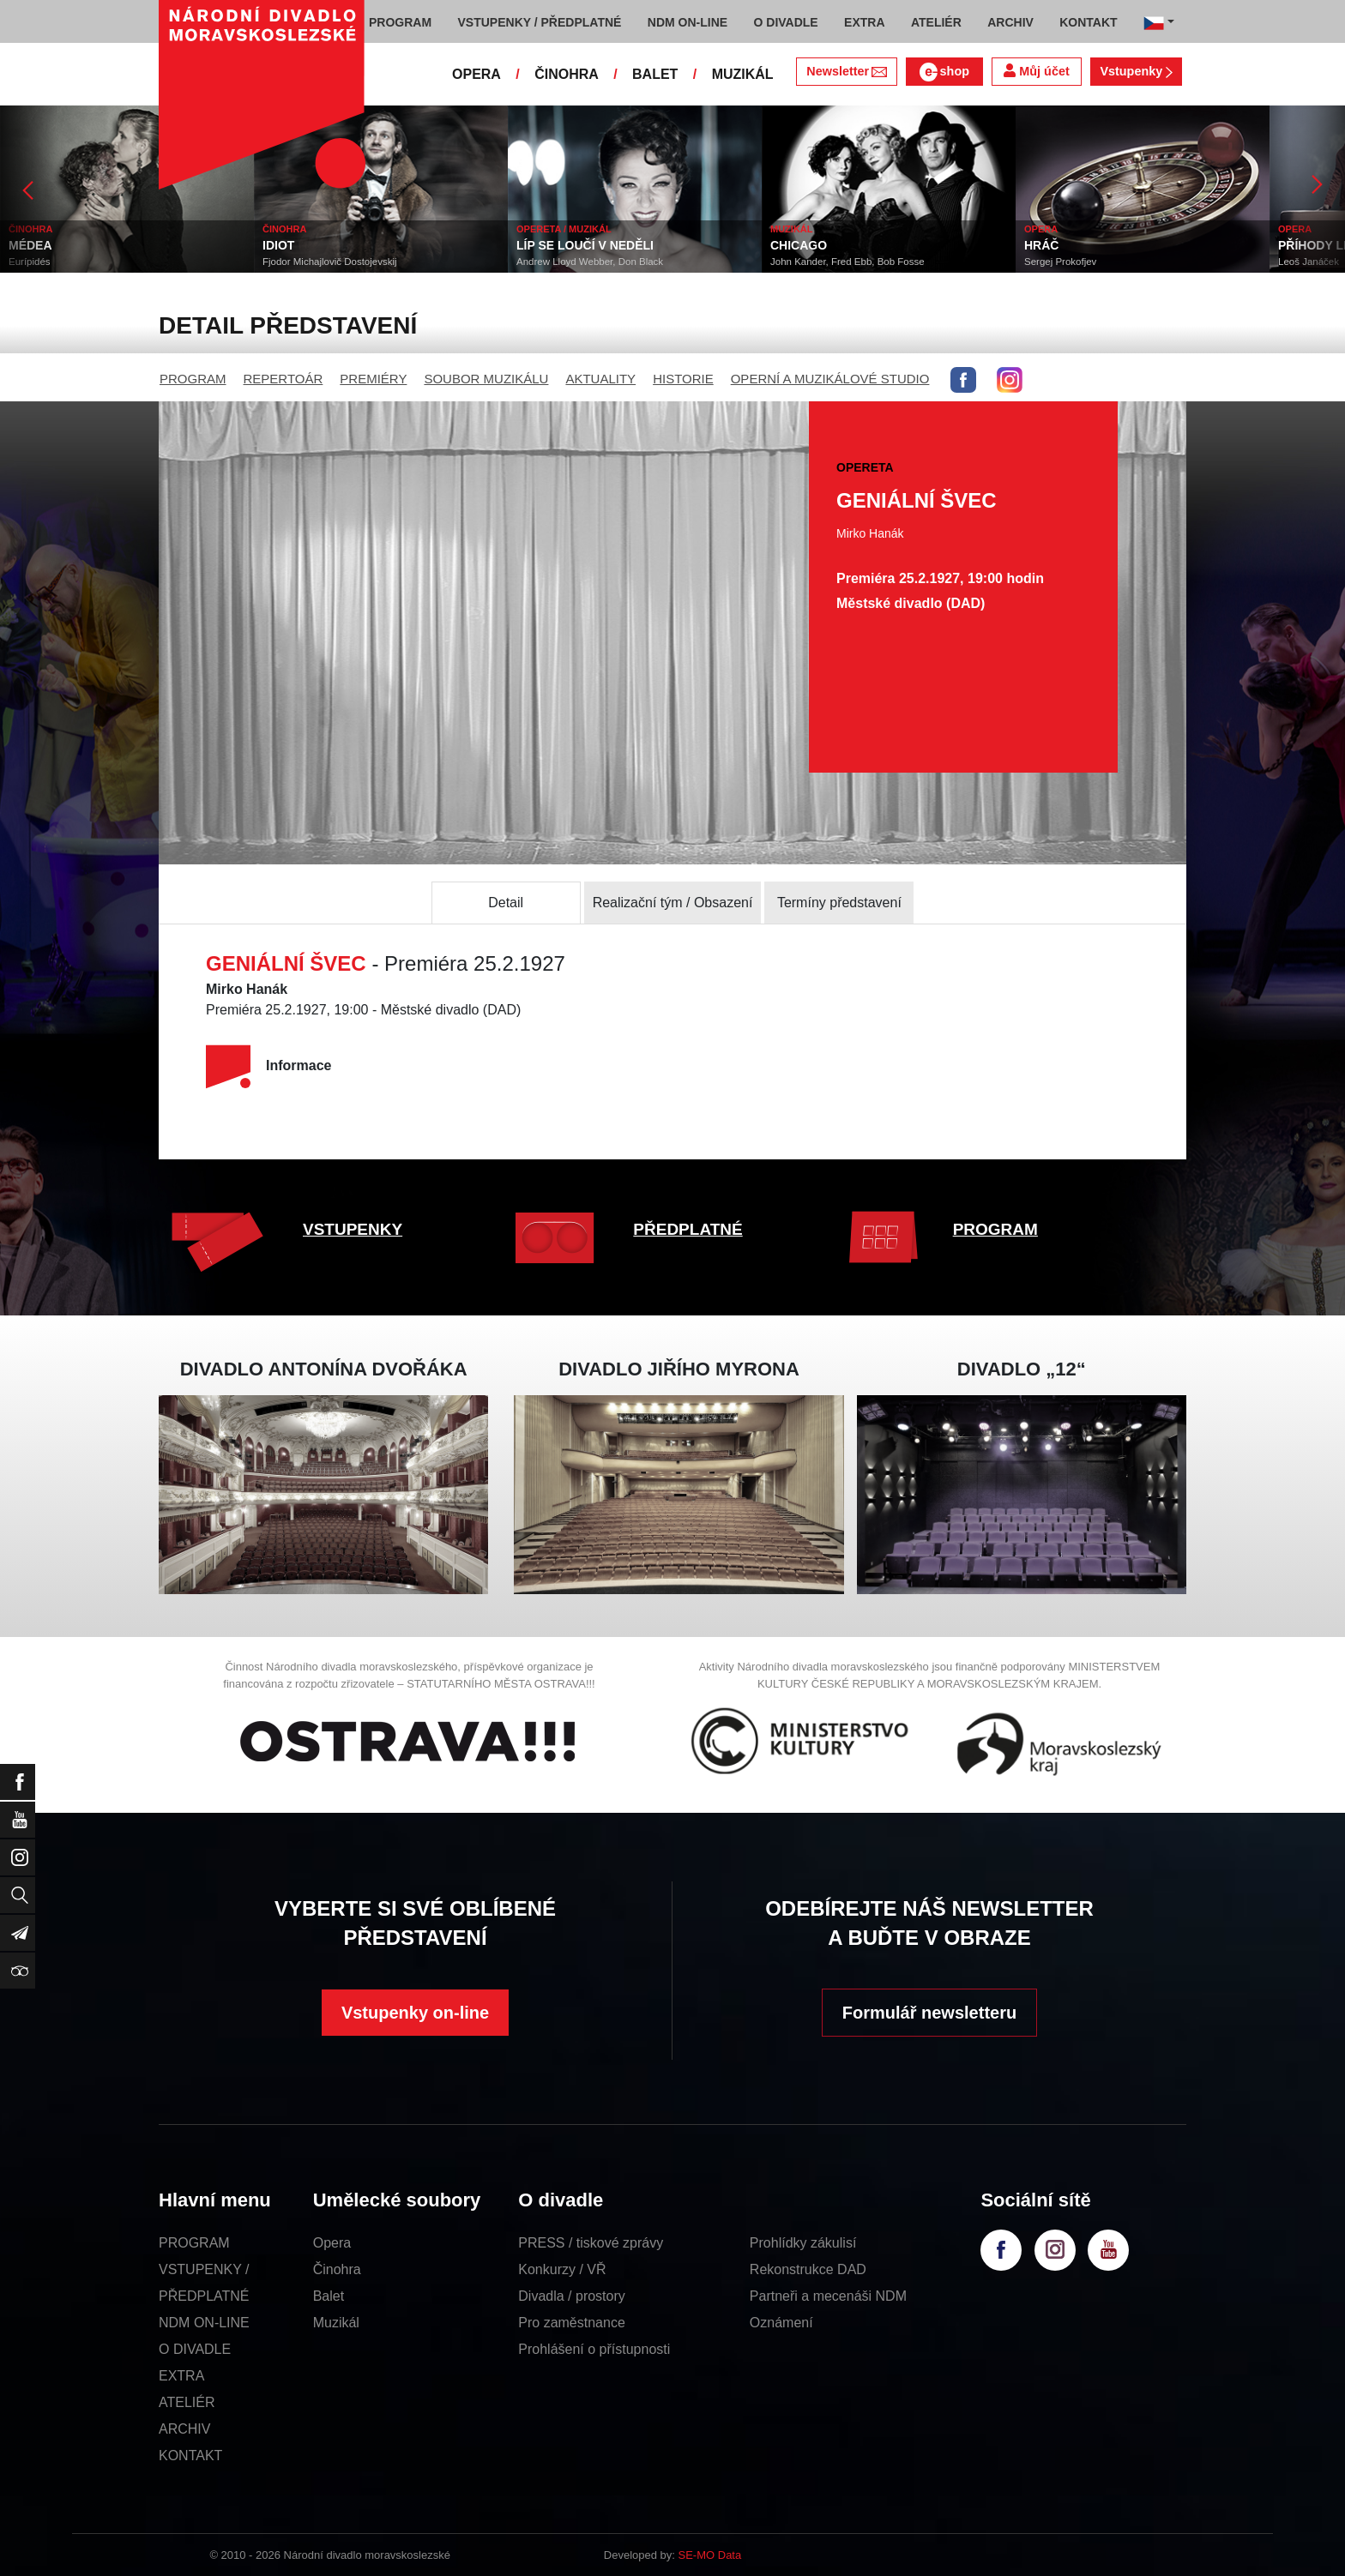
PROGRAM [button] (400, 22)
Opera (332, 2243)
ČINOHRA (566, 74)
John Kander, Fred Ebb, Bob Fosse (847, 261)
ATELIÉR (187, 2402)
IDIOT (278, 245)
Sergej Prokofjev (1060, 261)
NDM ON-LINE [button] (687, 22)
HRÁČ (1041, 245)
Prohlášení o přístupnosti (594, 2349)
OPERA (476, 74)
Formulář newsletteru (929, 2012)
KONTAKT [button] (1088, 22)
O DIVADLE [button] (786, 22)
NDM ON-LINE (204, 2322)
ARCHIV (184, 2429)
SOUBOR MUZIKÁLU (486, 378)
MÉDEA (30, 245)
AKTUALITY (600, 378)
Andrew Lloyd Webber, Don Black (589, 261)
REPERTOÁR (283, 378)
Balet (328, 2296)
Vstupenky (1136, 71)
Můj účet (1036, 70)
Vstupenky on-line (415, 2012)
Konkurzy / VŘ (562, 2269)
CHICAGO (798, 245)
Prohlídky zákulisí (803, 2243)
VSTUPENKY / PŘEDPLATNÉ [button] (540, 22)
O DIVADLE (195, 2349)
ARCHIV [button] (1010, 22)
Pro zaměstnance (571, 2322)
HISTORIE (683, 378)
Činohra (337, 2269)
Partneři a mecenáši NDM (828, 2296)
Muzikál (336, 2322)
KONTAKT (190, 2455)
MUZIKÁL (743, 74)
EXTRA (181, 2375)
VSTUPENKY (352, 1229)
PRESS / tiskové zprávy (590, 2243)
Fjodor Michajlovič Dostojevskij (329, 261)
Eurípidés (30, 261)
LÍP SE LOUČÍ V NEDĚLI (585, 245)
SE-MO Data (710, 2555)
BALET (655, 74)
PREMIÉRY (373, 378)
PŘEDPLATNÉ (687, 1229)
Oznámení (781, 2322)
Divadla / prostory (571, 2296)
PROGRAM (193, 378)
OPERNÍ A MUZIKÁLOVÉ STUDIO (830, 378)
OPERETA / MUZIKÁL (564, 229)
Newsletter (846, 71)
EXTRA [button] (864, 22)
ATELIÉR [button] (936, 22)
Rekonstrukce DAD (808, 2269)
